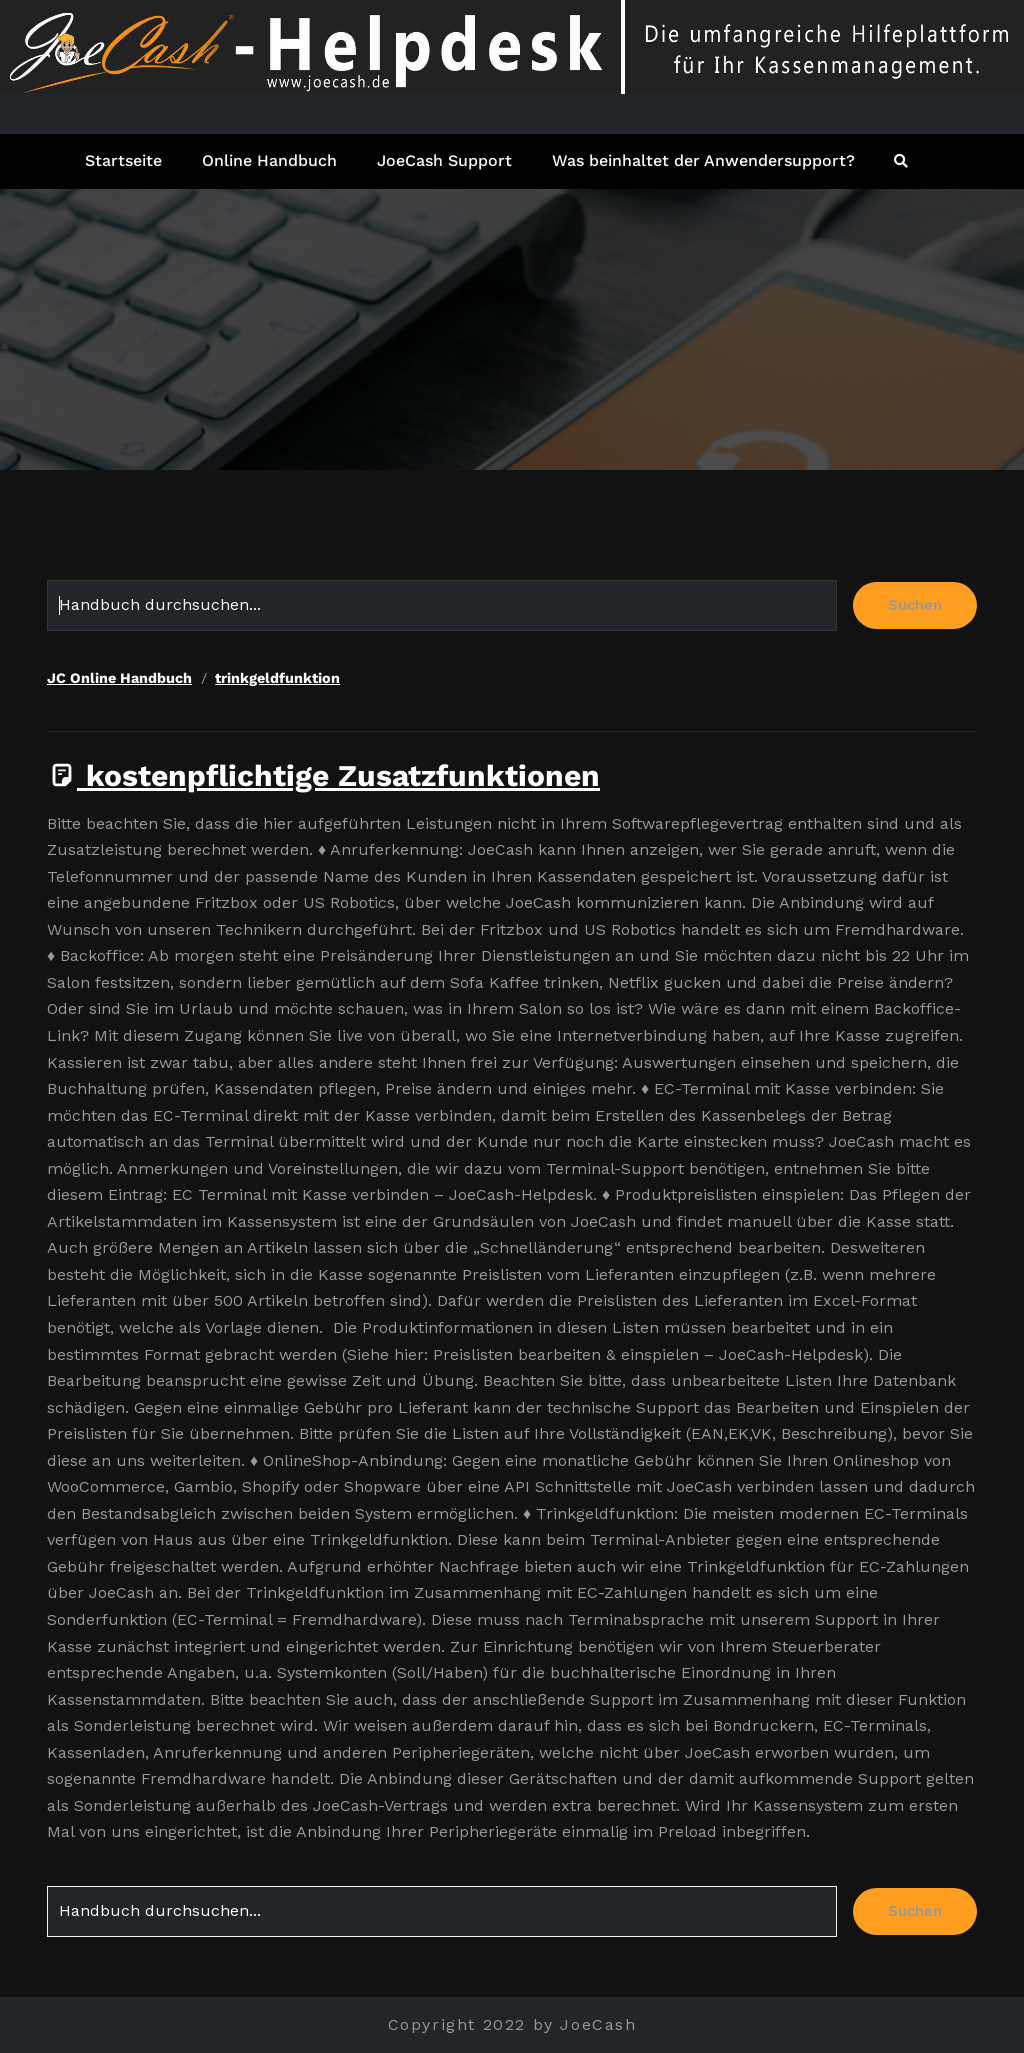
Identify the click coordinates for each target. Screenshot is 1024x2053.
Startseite (123, 160)
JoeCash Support (444, 160)
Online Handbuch (269, 160)
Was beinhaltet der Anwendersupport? (703, 160)
